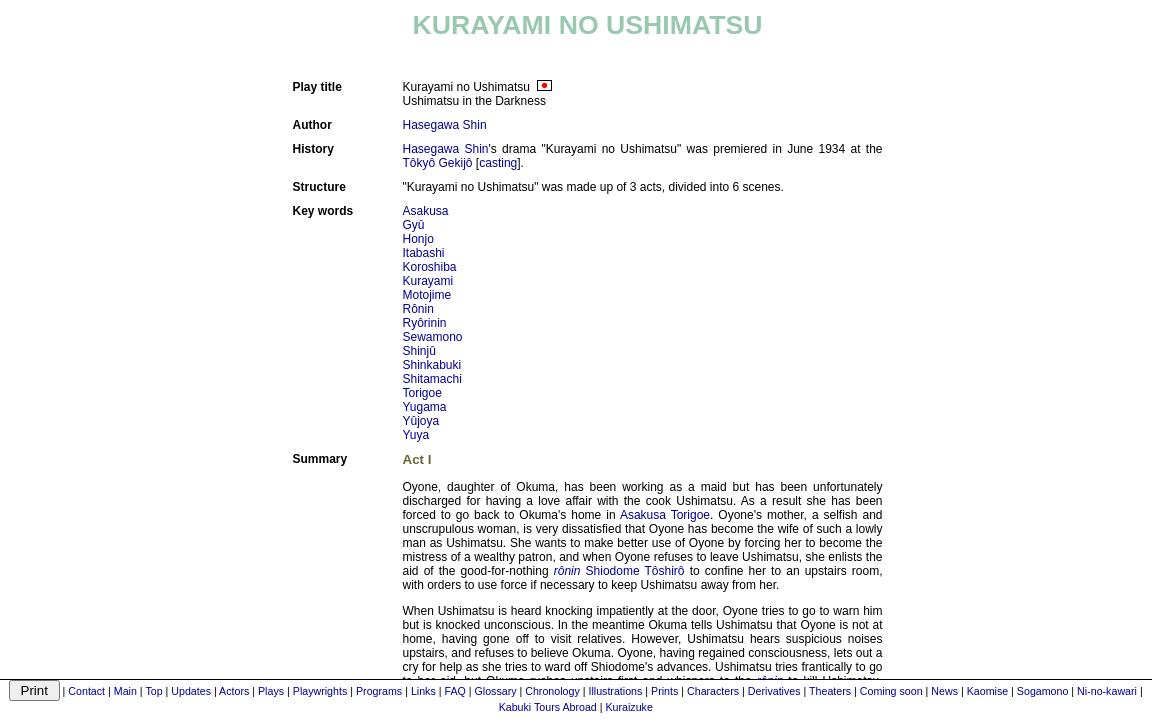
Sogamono (1043, 691)
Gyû (414, 225)
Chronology (552, 691)
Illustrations (615, 691)
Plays (271, 691)
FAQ (454, 691)
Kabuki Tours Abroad (548, 707)
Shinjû (419, 351)
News (944, 691)
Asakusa (426, 211)
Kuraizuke (628, 707)
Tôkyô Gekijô (438, 163)
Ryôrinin (425, 323)
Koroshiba (430, 267)
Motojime (427, 295)
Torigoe (422, 393)
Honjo (418, 239)
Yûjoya (421, 421)
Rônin (418, 309)
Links (423, 691)
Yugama (425, 407)
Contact (86, 691)
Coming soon (891, 691)
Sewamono (433, 337)
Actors (234, 691)
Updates (191, 691)
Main (125, 691)
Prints (664, 691)
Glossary (496, 691)
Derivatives (774, 691)
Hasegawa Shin (445, 125)
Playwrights (320, 691)
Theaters (830, 691)
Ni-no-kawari (1107, 691)
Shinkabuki (432, 365)
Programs (379, 691)
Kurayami (428, 281)
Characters (713, 691)
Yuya (416, 435)
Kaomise (987, 691)
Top (153, 691)
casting (498, 163)
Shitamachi (432, 379)
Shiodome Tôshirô (635, 571)
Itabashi (424, 253)
